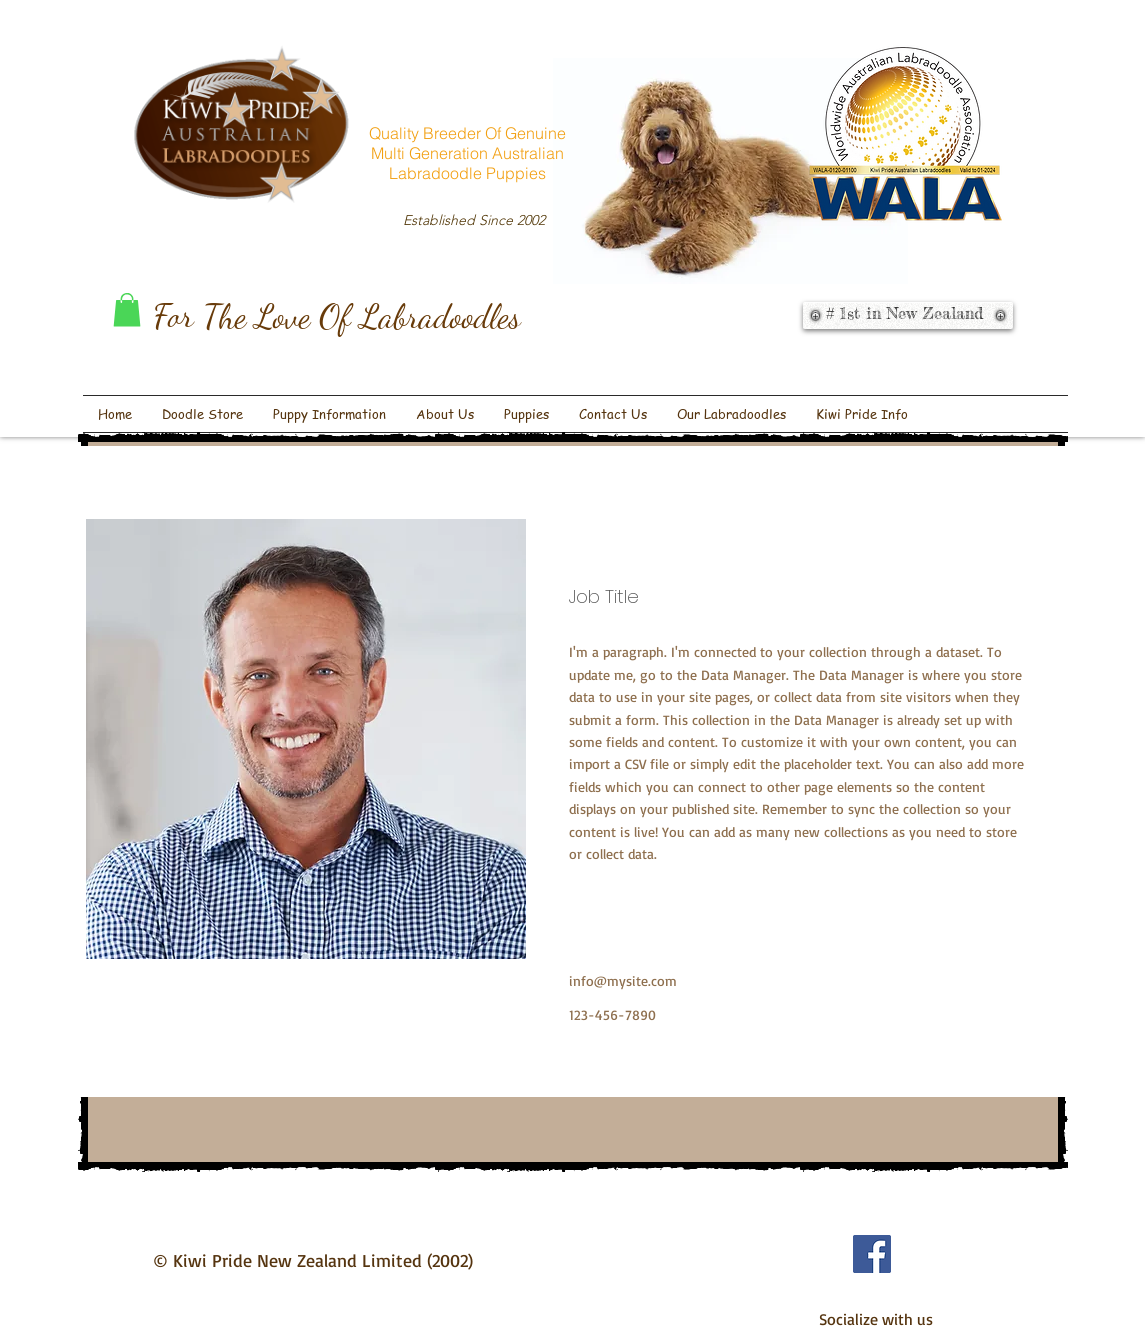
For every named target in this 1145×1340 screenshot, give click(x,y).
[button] (127, 309)
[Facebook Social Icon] (872, 1254)
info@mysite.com (623, 980)
